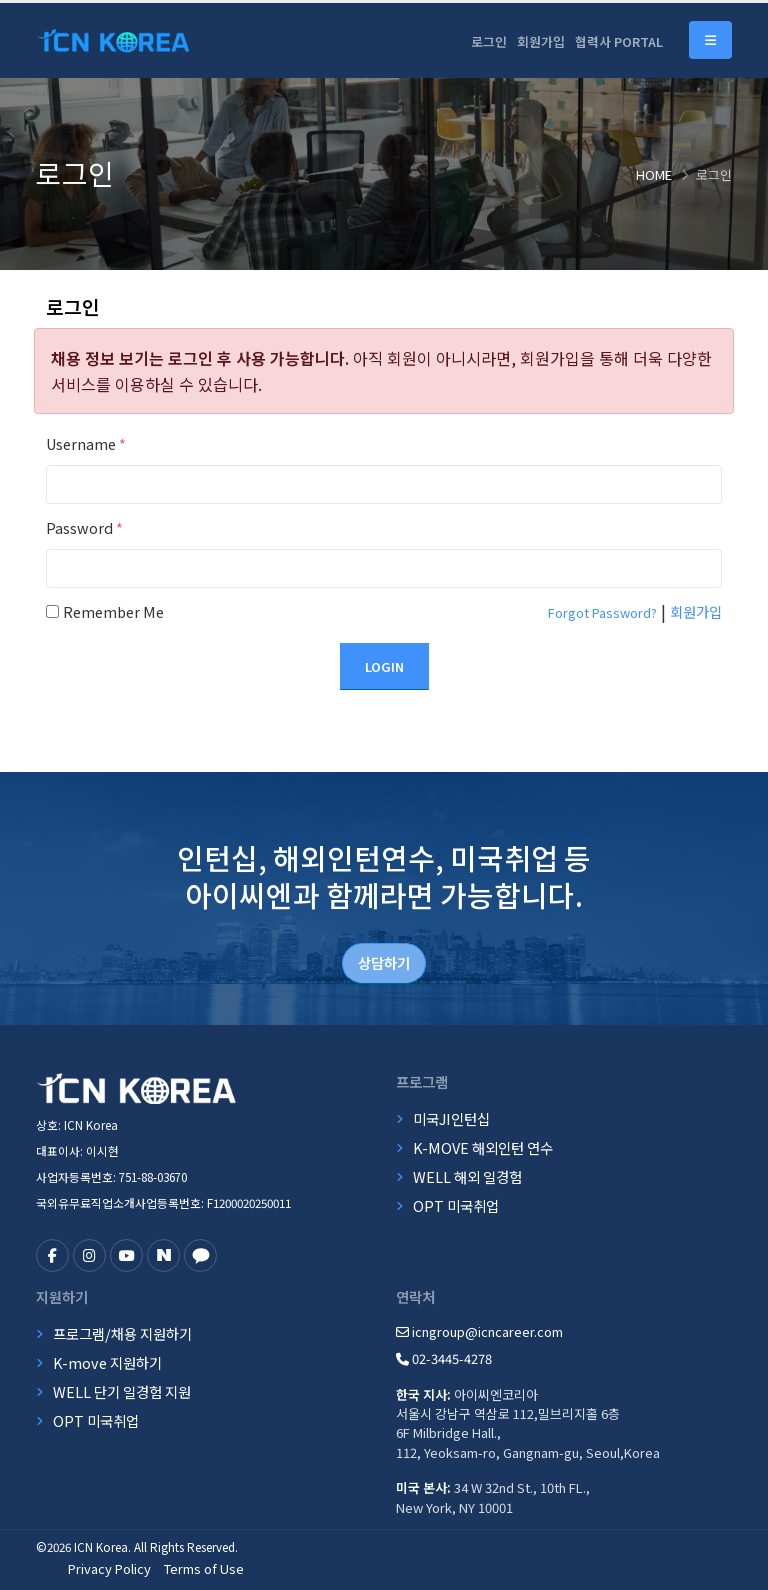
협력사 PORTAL (619, 41)
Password (84, 527)
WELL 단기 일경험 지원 (122, 1391)
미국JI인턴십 (451, 1118)
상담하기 (384, 962)
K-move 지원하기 (107, 1362)
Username (86, 443)
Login (384, 666)
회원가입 (541, 41)
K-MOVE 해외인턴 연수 (483, 1147)
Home (654, 174)
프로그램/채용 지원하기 (122, 1333)
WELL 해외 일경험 (467, 1176)
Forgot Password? (602, 612)
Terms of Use (204, 1568)
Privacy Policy (109, 1568)
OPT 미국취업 (456, 1205)
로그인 (489, 41)
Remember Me (113, 611)
